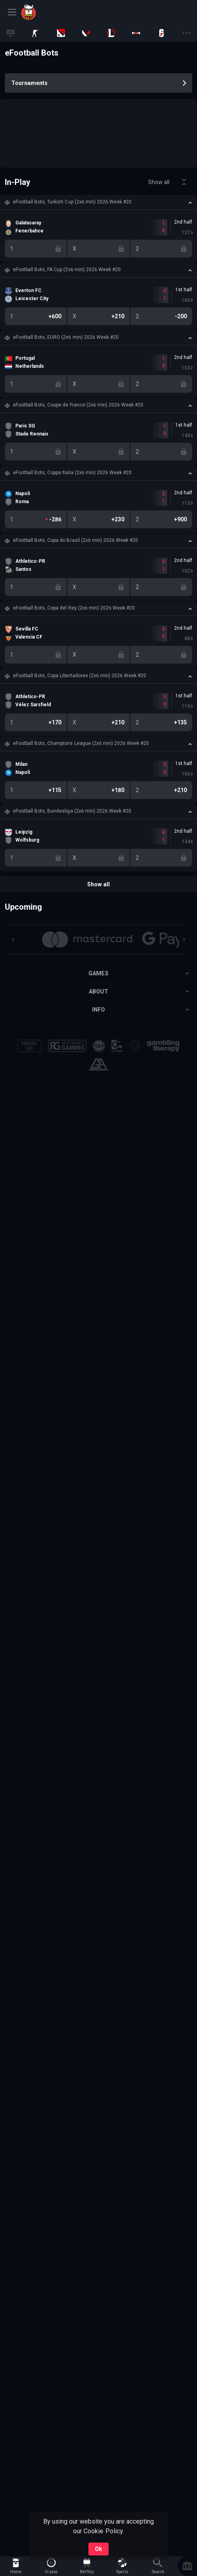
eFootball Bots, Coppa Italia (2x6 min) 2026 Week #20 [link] (72, 472)
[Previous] (13, 939)
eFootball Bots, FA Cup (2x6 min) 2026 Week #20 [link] (67, 269)
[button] (98, 202)
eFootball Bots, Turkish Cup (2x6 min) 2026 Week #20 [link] (72, 202)
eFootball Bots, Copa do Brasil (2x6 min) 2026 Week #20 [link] (75, 540)
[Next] (184, 939)
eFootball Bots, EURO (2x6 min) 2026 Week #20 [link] (66, 337)
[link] (49, 12)
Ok (98, 2549)
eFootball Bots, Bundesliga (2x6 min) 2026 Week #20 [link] (72, 811)
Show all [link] (159, 182)
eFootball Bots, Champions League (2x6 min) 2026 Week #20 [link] (81, 743)
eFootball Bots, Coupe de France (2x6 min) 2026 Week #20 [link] (78, 405)
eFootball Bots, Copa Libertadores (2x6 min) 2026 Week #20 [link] (79, 675)
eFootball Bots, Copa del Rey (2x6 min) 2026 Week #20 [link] (74, 608)
